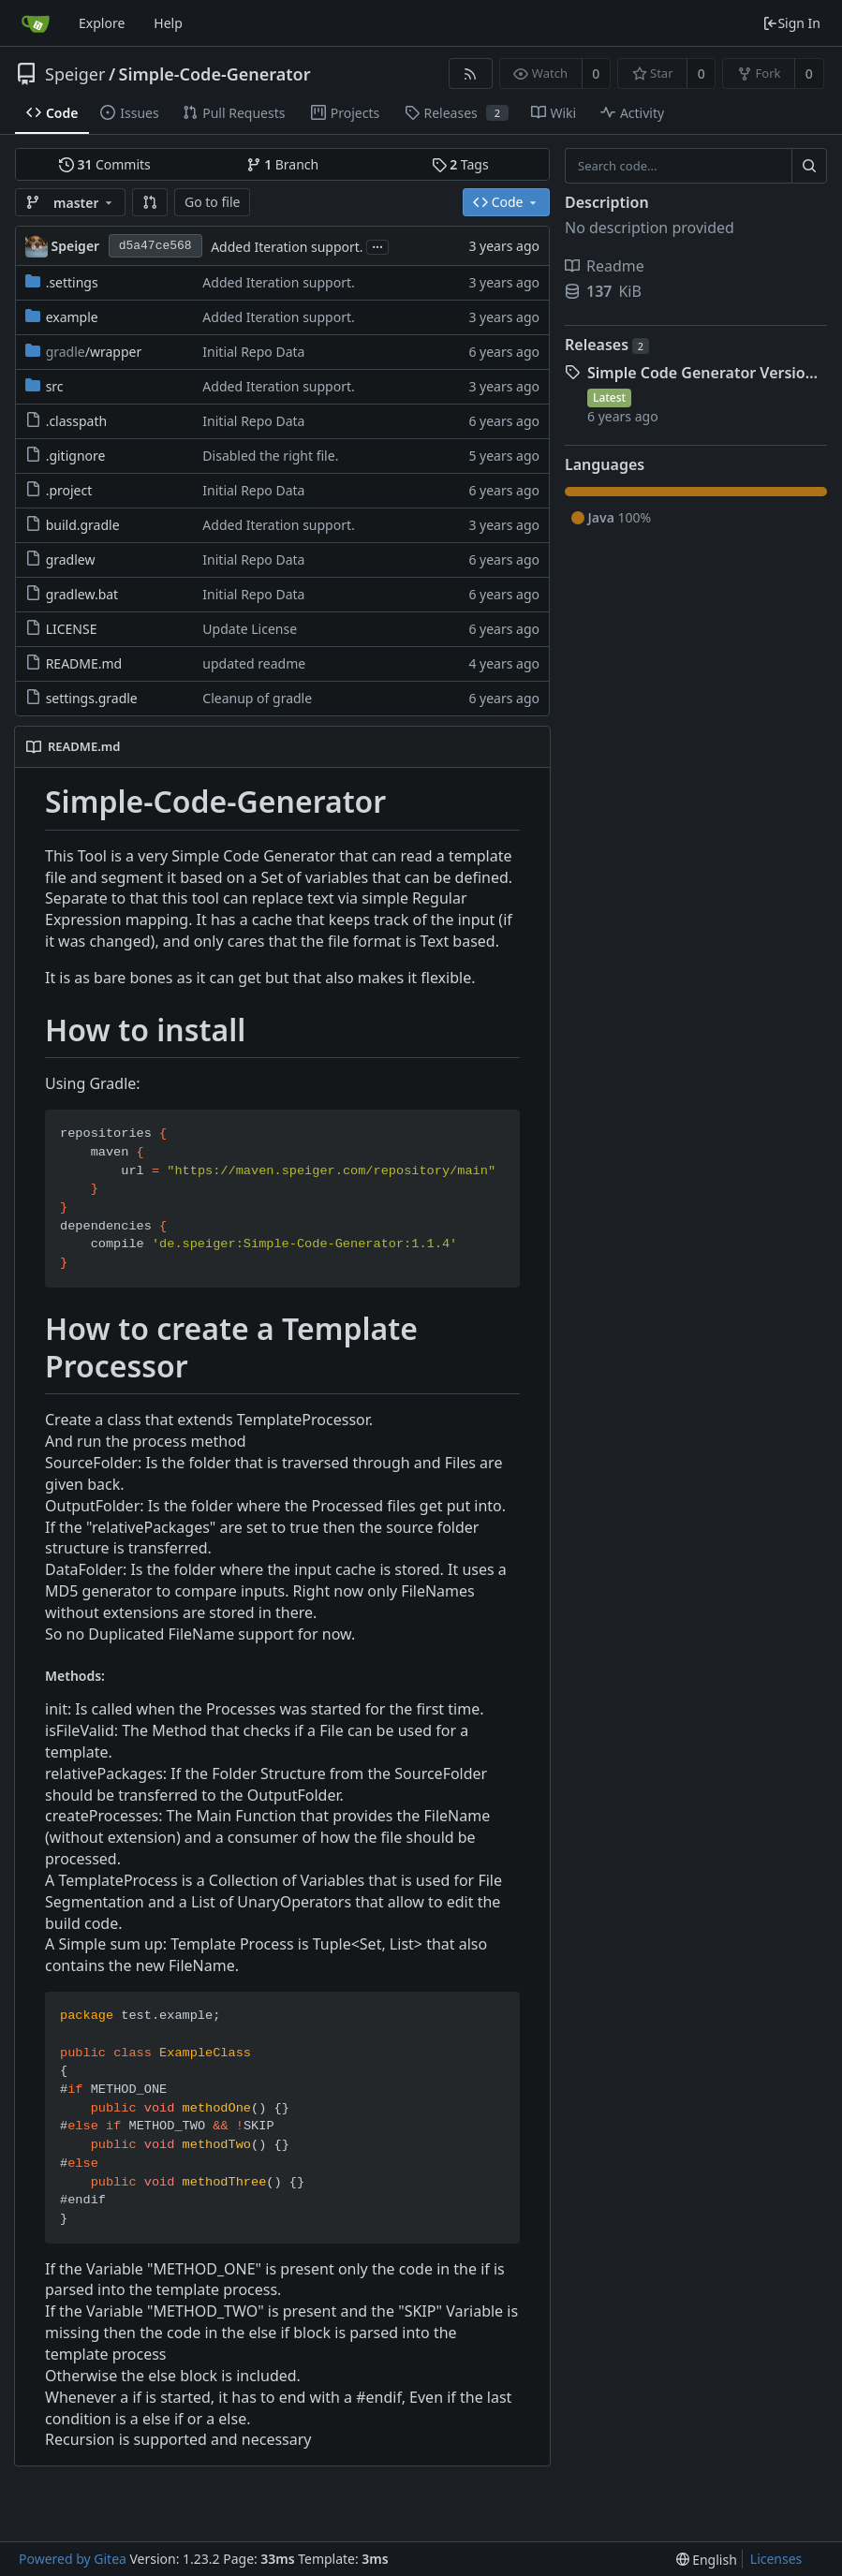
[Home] (35, 23)
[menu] (706, 2560)
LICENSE (71, 629)
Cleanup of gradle (257, 698)
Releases (607, 344)
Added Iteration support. (286, 247)
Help (168, 23)
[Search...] (809, 166)
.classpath (77, 421)
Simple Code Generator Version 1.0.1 (707, 372)
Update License (249, 629)
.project (69, 490)
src (55, 386)
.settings (72, 282)
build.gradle (83, 525)
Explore (102, 23)
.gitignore (76, 455)
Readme (604, 266)
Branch (282, 164)
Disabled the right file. (270, 455)
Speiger (75, 74)
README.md (84, 663)
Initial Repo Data (253, 352)
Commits (105, 164)
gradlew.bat (82, 594)
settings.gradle (92, 698)
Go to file (212, 202)
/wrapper (94, 352)
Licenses (776, 2559)
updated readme (253, 663)
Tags (460, 164)
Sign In (791, 23)
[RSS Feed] (471, 73)
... (377, 246)
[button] (150, 202)
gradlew (71, 559)
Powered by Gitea (72, 2559)
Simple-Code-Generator (215, 74)
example (72, 317)
